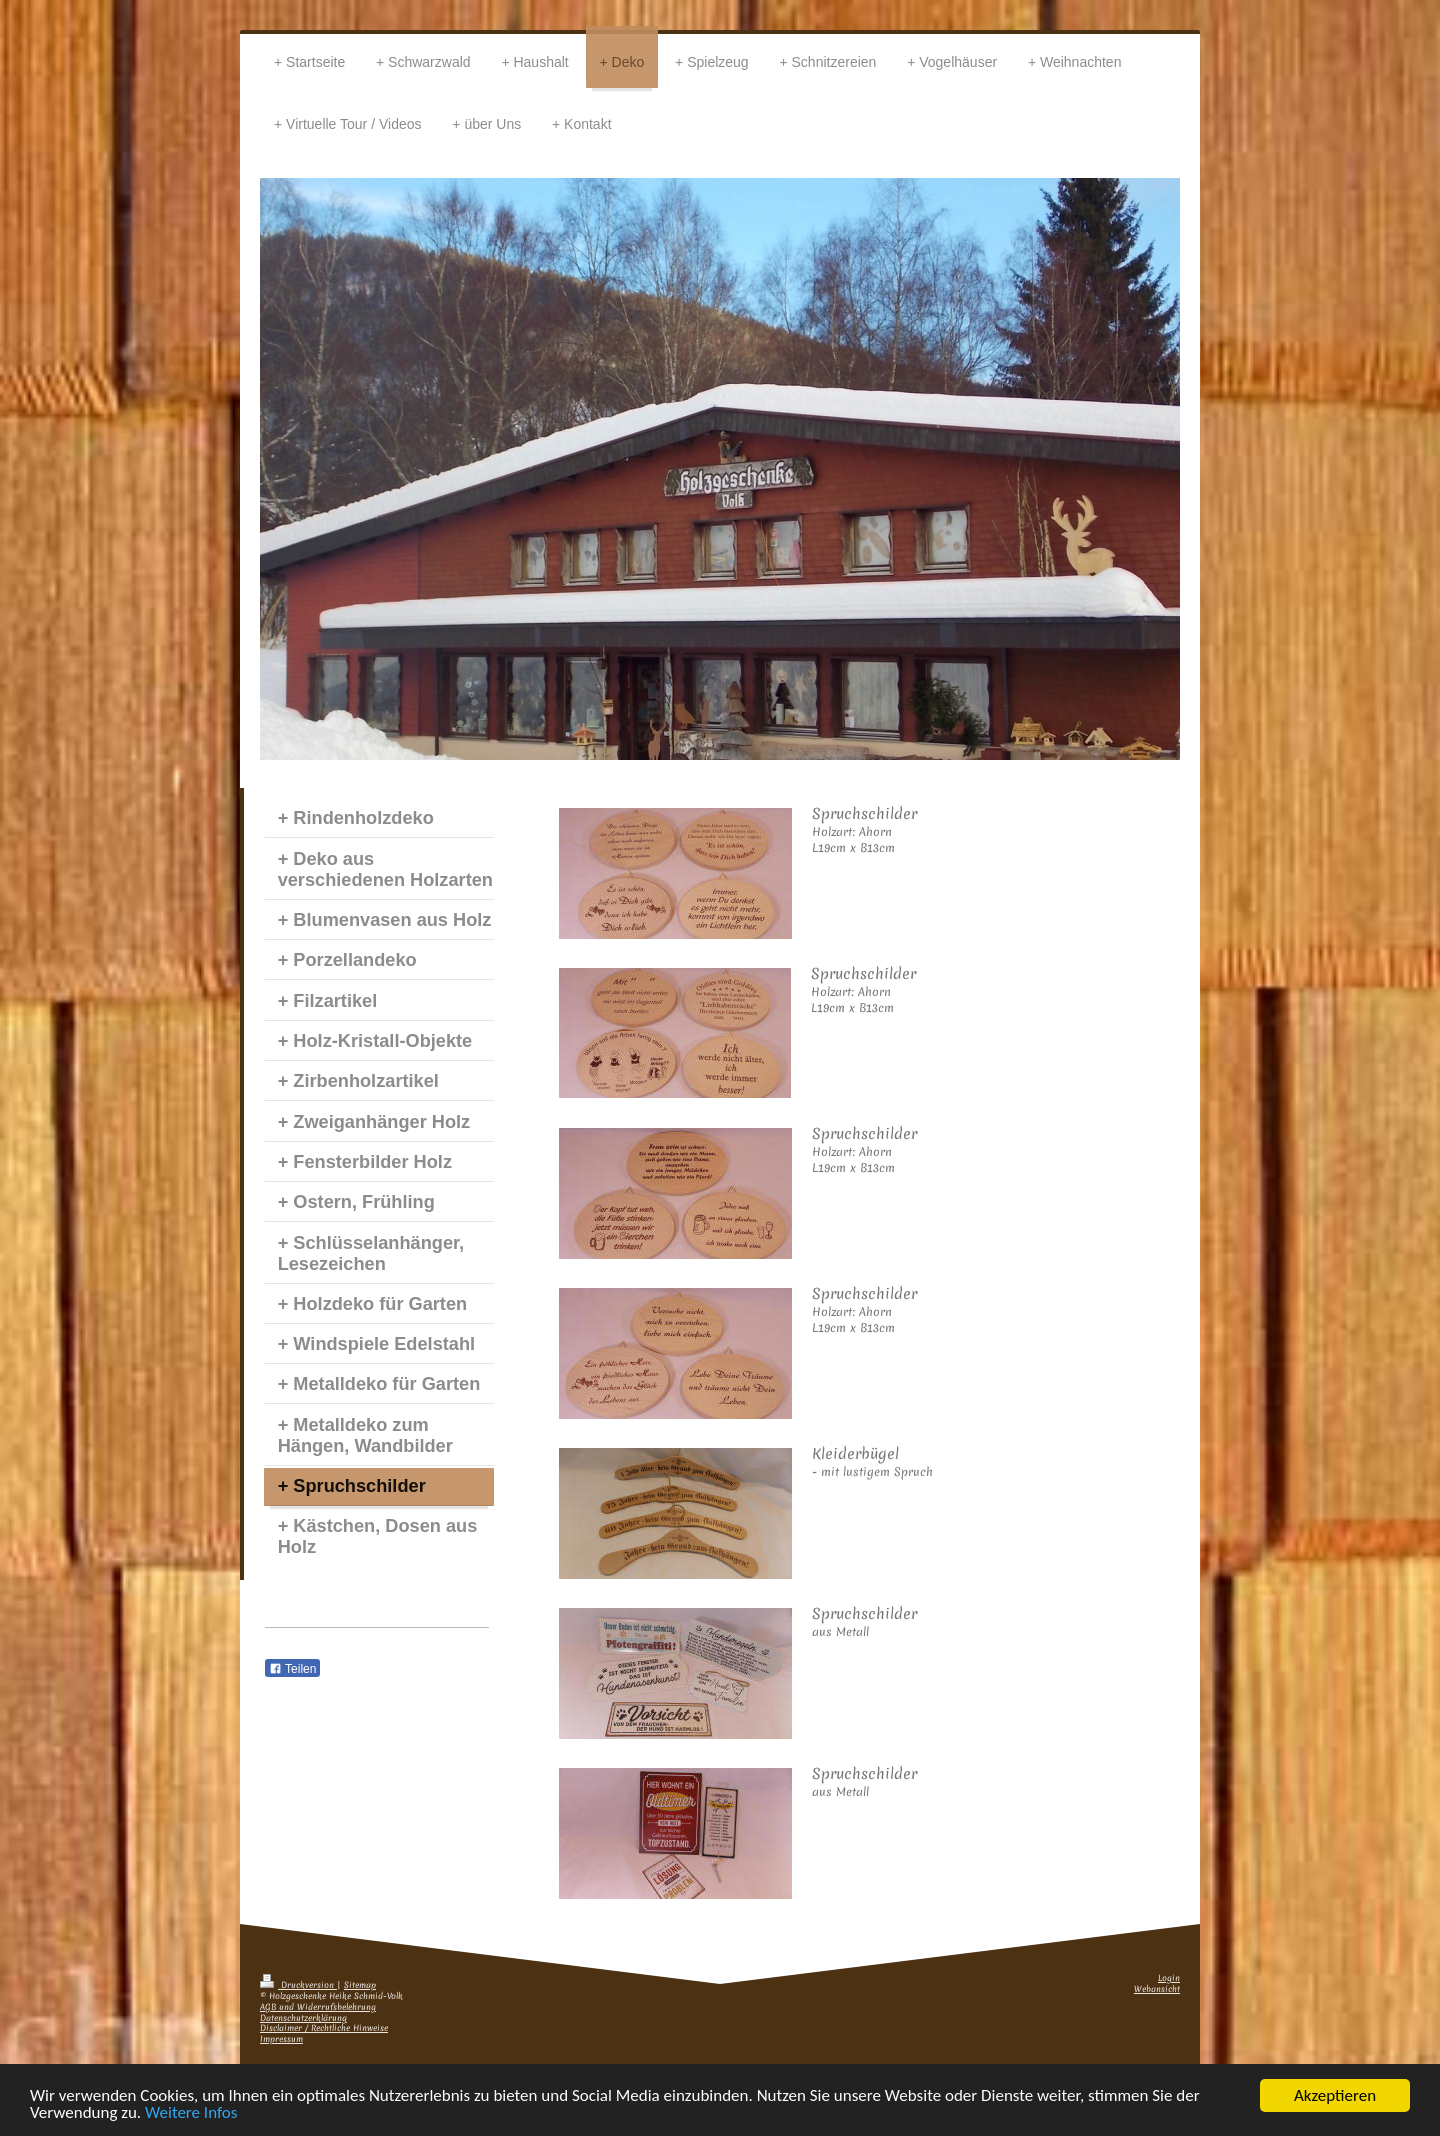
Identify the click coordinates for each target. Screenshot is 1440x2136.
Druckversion (298, 1985)
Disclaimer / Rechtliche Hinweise (324, 2028)
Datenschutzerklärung (303, 2018)
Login (1169, 1978)
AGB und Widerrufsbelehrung (318, 2007)
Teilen (292, 1669)
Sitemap (360, 1985)
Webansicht (1157, 1989)
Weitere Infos (191, 2113)
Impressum (281, 2039)
